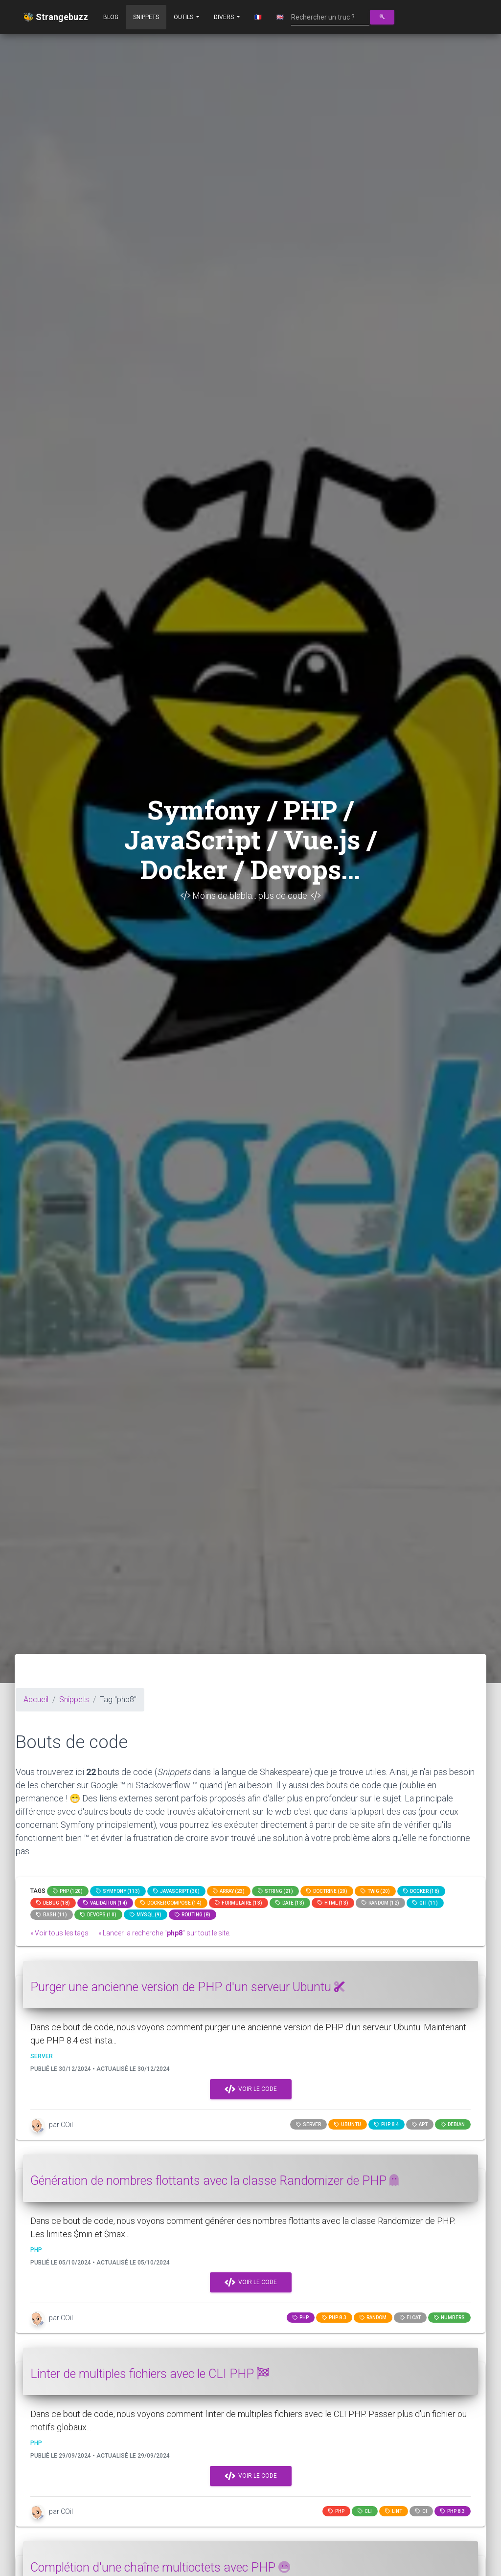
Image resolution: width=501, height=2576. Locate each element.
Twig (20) (375, 1891)
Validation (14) (105, 1903)
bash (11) (51, 1914)
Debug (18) (53, 1903)
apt (420, 2124)
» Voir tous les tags (59, 1933)
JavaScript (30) (176, 1891)
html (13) (333, 1903)
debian (453, 2124)
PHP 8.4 (386, 2124)
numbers (449, 2317)
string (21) (275, 1891)
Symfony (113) (118, 1891)
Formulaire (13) (238, 1903)
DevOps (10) (98, 1914)
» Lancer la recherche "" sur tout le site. (164, 1933)
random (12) (380, 1903)
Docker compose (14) (171, 1903)
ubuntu (347, 2124)
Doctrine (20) (326, 1891)
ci (421, 2511)
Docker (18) (421, 1891)
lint (393, 2511)
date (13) (289, 1903)
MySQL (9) (145, 1914)
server (308, 2124)
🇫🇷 (258, 17)
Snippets (146, 17)
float (410, 2317)
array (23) (229, 1891)
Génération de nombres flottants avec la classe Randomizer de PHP (214, 2181)
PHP (301, 2317)
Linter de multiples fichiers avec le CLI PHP (149, 2374)
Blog (110, 17)
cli (365, 2511)
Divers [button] (224, 17)
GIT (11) (425, 1903)
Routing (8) (192, 1914)
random (373, 2317)
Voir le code (251, 2089)
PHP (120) (68, 1891)
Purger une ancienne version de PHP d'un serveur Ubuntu (187, 1987)
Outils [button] (184, 17)
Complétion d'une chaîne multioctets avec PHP (160, 2567)
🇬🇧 (280, 17)
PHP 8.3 (334, 2317)
